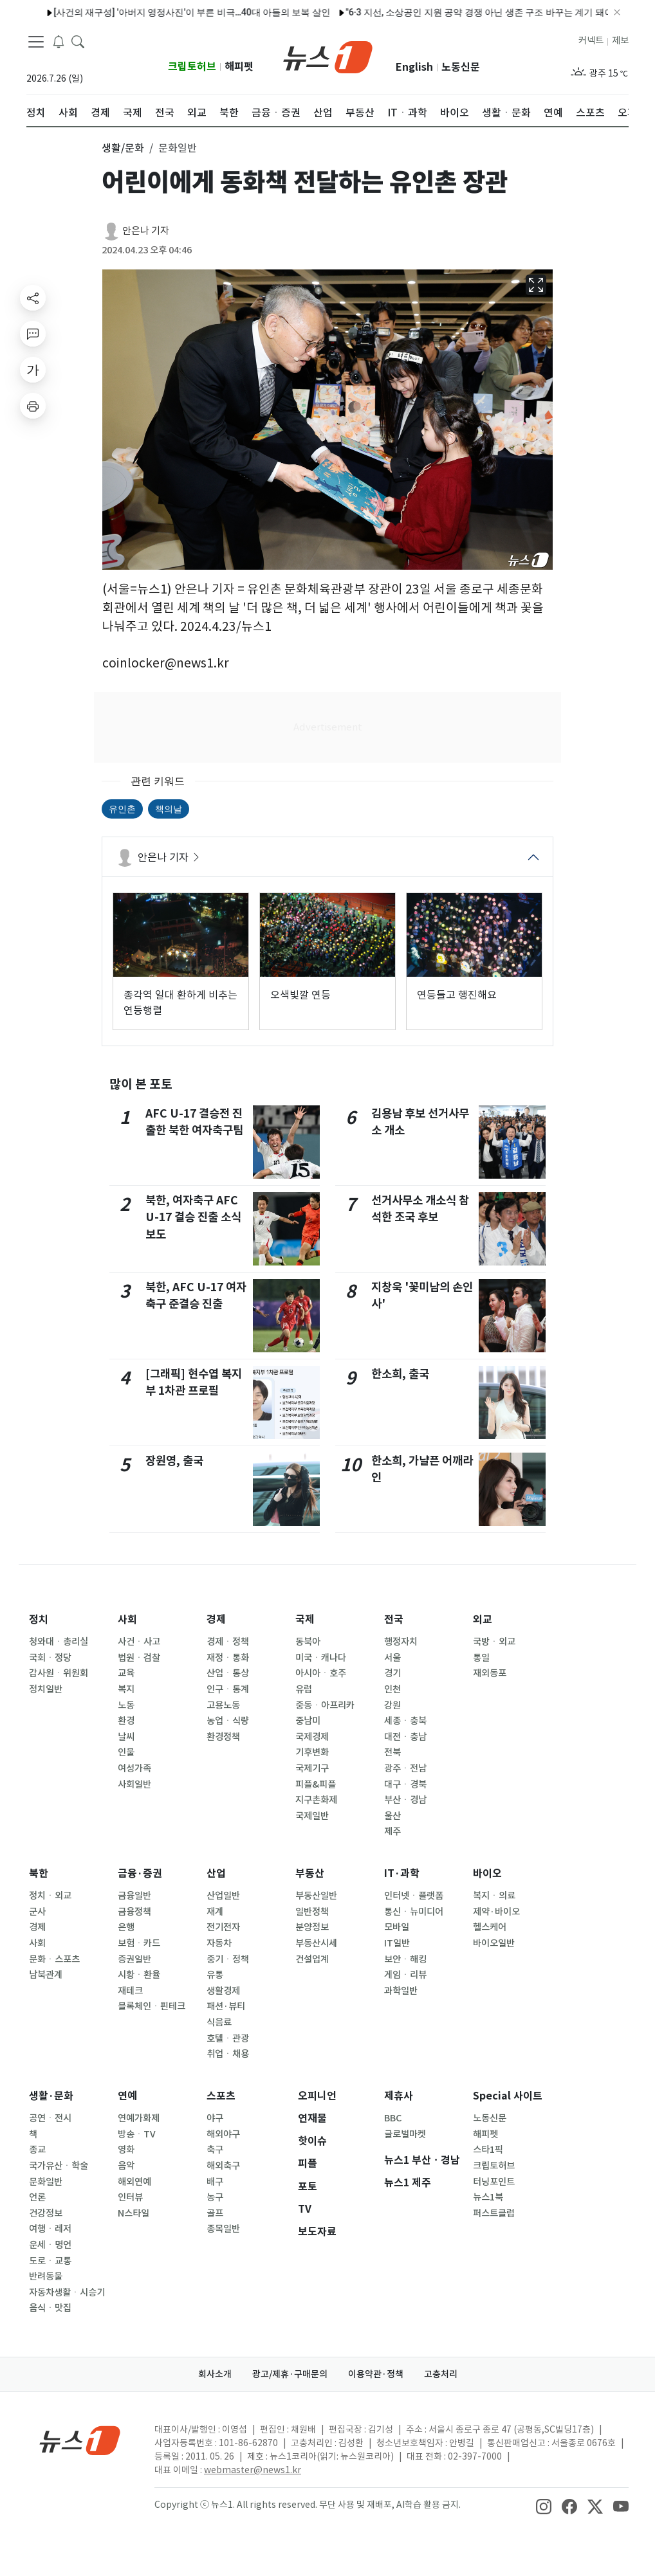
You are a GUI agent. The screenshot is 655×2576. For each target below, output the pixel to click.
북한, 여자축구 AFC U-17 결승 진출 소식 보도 (193, 1217)
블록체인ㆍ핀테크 (151, 2006)
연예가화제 (139, 2118)
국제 (305, 1619)
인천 (392, 1689)
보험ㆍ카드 (139, 1943)
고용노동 (223, 1705)
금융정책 (134, 1912)
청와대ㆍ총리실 (58, 1641)
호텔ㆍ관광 (228, 2038)
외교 (482, 1619)
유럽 (303, 1689)
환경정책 (223, 1737)
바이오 (487, 1873)
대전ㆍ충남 (405, 1737)
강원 (392, 1705)
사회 (127, 1619)
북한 (38, 1873)
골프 (215, 2213)
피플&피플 (315, 1784)
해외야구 (223, 2134)
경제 (216, 1619)
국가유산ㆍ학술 (58, 2166)
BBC (392, 2118)
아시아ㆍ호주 (320, 1673)
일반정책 (312, 1912)
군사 (37, 1912)
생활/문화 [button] (123, 147)
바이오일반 (494, 1943)
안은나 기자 (145, 230)
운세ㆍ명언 (50, 2245)
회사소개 (215, 2374)
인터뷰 (130, 2197)
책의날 (168, 809)
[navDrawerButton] (36, 42)
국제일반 (312, 1816)
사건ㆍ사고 (139, 1641)
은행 (126, 1927)
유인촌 (122, 809)
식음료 (219, 2022)
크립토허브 (192, 66)
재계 (215, 1912)
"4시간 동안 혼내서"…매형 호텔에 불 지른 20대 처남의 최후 (521, 12)
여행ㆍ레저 (50, 2229)
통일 (481, 1658)
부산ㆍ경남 (405, 1800)
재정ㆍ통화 (228, 1658)
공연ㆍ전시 (50, 2118)
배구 (215, 2182)
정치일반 (45, 1689)
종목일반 (223, 2229)
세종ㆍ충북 (405, 1721)
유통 (215, 1975)
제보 (620, 40)
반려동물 (45, 2276)
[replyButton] (33, 334)
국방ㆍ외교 (494, 1641)
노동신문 (460, 67)
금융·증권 (140, 1873)
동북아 (307, 1641)
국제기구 (312, 1768)
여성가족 (134, 1768)
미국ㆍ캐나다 (320, 1658)
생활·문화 (51, 2096)
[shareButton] (33, 298)
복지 (126, 1689)
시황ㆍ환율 (139, 1975)
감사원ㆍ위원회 (58, 1673)
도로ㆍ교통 (50, 2261)
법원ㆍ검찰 (139, 1658)
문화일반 (45, 2182)
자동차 (219, 1943)
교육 (126, 1673)
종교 (37, 2149)
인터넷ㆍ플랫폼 (413, 1895)
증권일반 (134, 1959)
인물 (126, 1752)
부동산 (309, 1873)
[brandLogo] (328, 56)
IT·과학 (402, 1873)
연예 (127, 2096)
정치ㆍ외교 (50, 1895)
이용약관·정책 (375, 2374)
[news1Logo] (80, 2440)
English (414, 67)
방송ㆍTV (137, 2134)
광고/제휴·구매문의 (290, 2374)
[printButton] (33, 406)
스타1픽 (488, 2149)
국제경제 (312, 1737)
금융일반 (134, 1895)
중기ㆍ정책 (228, 1959)
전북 (392, 1752)
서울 (392, 1658)
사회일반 (134, 1784)
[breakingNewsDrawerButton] (58, 41)
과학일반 (401, 1991)
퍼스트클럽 (494, 2213)
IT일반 (397, 1943)
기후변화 (312, 1752)
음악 (126, 2166)
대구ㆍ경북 (405, 1784)
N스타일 (133, 2213)
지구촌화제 (316, 1800)
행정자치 (401, 1641)
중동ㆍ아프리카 (325, 1705)
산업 (216, 1873)
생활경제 (223, 1991)
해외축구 (223, 2166)
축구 (215, 2149)
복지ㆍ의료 (494, 1895)
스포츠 (221, 2096)
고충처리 (440, 2374)
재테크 (130, 1991)
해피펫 (239, 66)
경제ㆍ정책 (228, 1641)
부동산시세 (316, 1943)
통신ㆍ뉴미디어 (413, 1912)
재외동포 (489, 1673)
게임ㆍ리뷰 (405, 1975)
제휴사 (398, 2096)
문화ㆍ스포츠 (54, 1959)
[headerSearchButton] (77, 41)
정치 (38, 1619)
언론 (37, 2197)
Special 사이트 (507, 2096)
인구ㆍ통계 (228, 1689)
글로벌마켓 (405, 2134)
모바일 (396, 1927)
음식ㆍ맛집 (50, 2308)
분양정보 (312, 1927)
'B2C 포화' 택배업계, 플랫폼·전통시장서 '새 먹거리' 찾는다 (274, 12)
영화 (126, 2149)
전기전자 (223, 1927)
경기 (392, 1673)
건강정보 (45, 2213)
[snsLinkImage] (543, 2505)
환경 (126, 1721)
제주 (392, 1831)
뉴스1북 (488, 2197)
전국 (393, 1619)
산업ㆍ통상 (228, 1673)
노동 (126, 1705)
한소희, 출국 (400, 1373)
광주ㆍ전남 (405, 1768)
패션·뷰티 (226, 2006)
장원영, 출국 (174, 1460)
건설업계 (312, 1959)
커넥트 (591, 40)
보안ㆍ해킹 (405, 1959)
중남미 (307, 1721)
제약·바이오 (496, 1912)
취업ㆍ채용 (228, 2054)
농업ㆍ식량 (228, 1721)
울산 (392, 1816)
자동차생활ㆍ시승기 (67, 2292)
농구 (215, 2197)
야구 (215, 2118)
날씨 (126, 1737)
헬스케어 (489, 1927)
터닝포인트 (494, 2182)
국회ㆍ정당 (50, 1658)
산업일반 (223, 1895)
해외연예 (134, 2182)
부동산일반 (316, 1895)
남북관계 (45, 1975)
